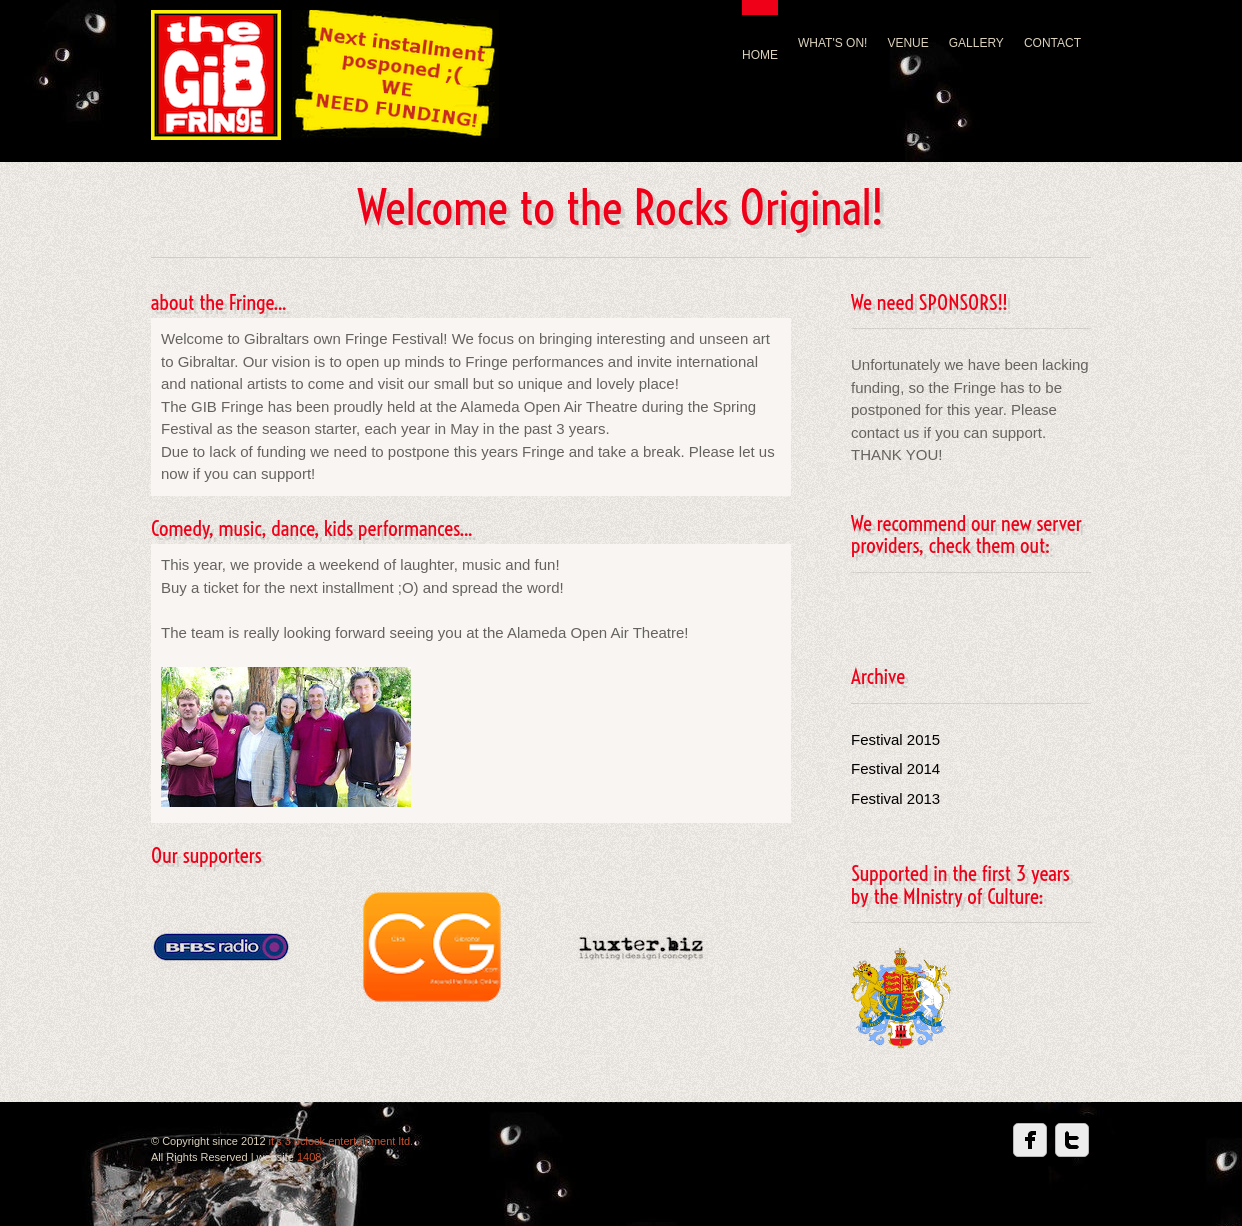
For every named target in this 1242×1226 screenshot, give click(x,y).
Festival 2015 (895, 739)
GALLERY (976, 43)
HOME (760, 55)
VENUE (907, 43)
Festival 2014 (895, 768)
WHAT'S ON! (832, 43)
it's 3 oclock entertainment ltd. (341, 1141)
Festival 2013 (895, 798)
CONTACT (1052, 43)
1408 (309, 1157)
